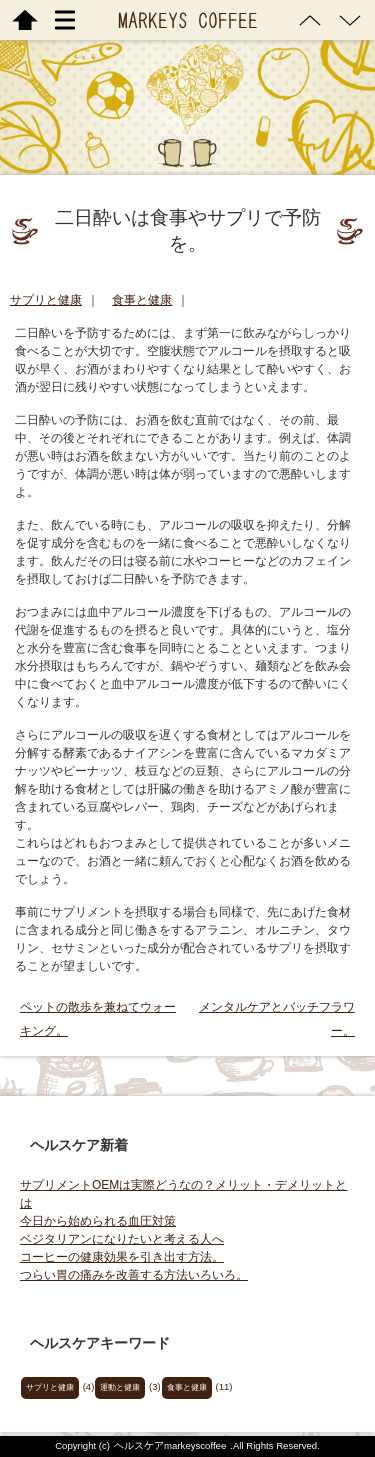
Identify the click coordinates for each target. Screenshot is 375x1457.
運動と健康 (120, 1387)
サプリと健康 (46, 300)
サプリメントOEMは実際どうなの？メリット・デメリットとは (183, 1194)
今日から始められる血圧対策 (98, 1221)
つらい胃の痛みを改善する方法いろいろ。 (134, 1275)
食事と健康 (142, 300)
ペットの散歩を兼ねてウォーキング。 (98, 1019)
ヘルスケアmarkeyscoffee (170, 1445)
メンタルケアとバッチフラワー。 (277, 1019)
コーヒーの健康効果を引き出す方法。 (122, 1257)
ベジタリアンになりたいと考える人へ (122, 1239)
